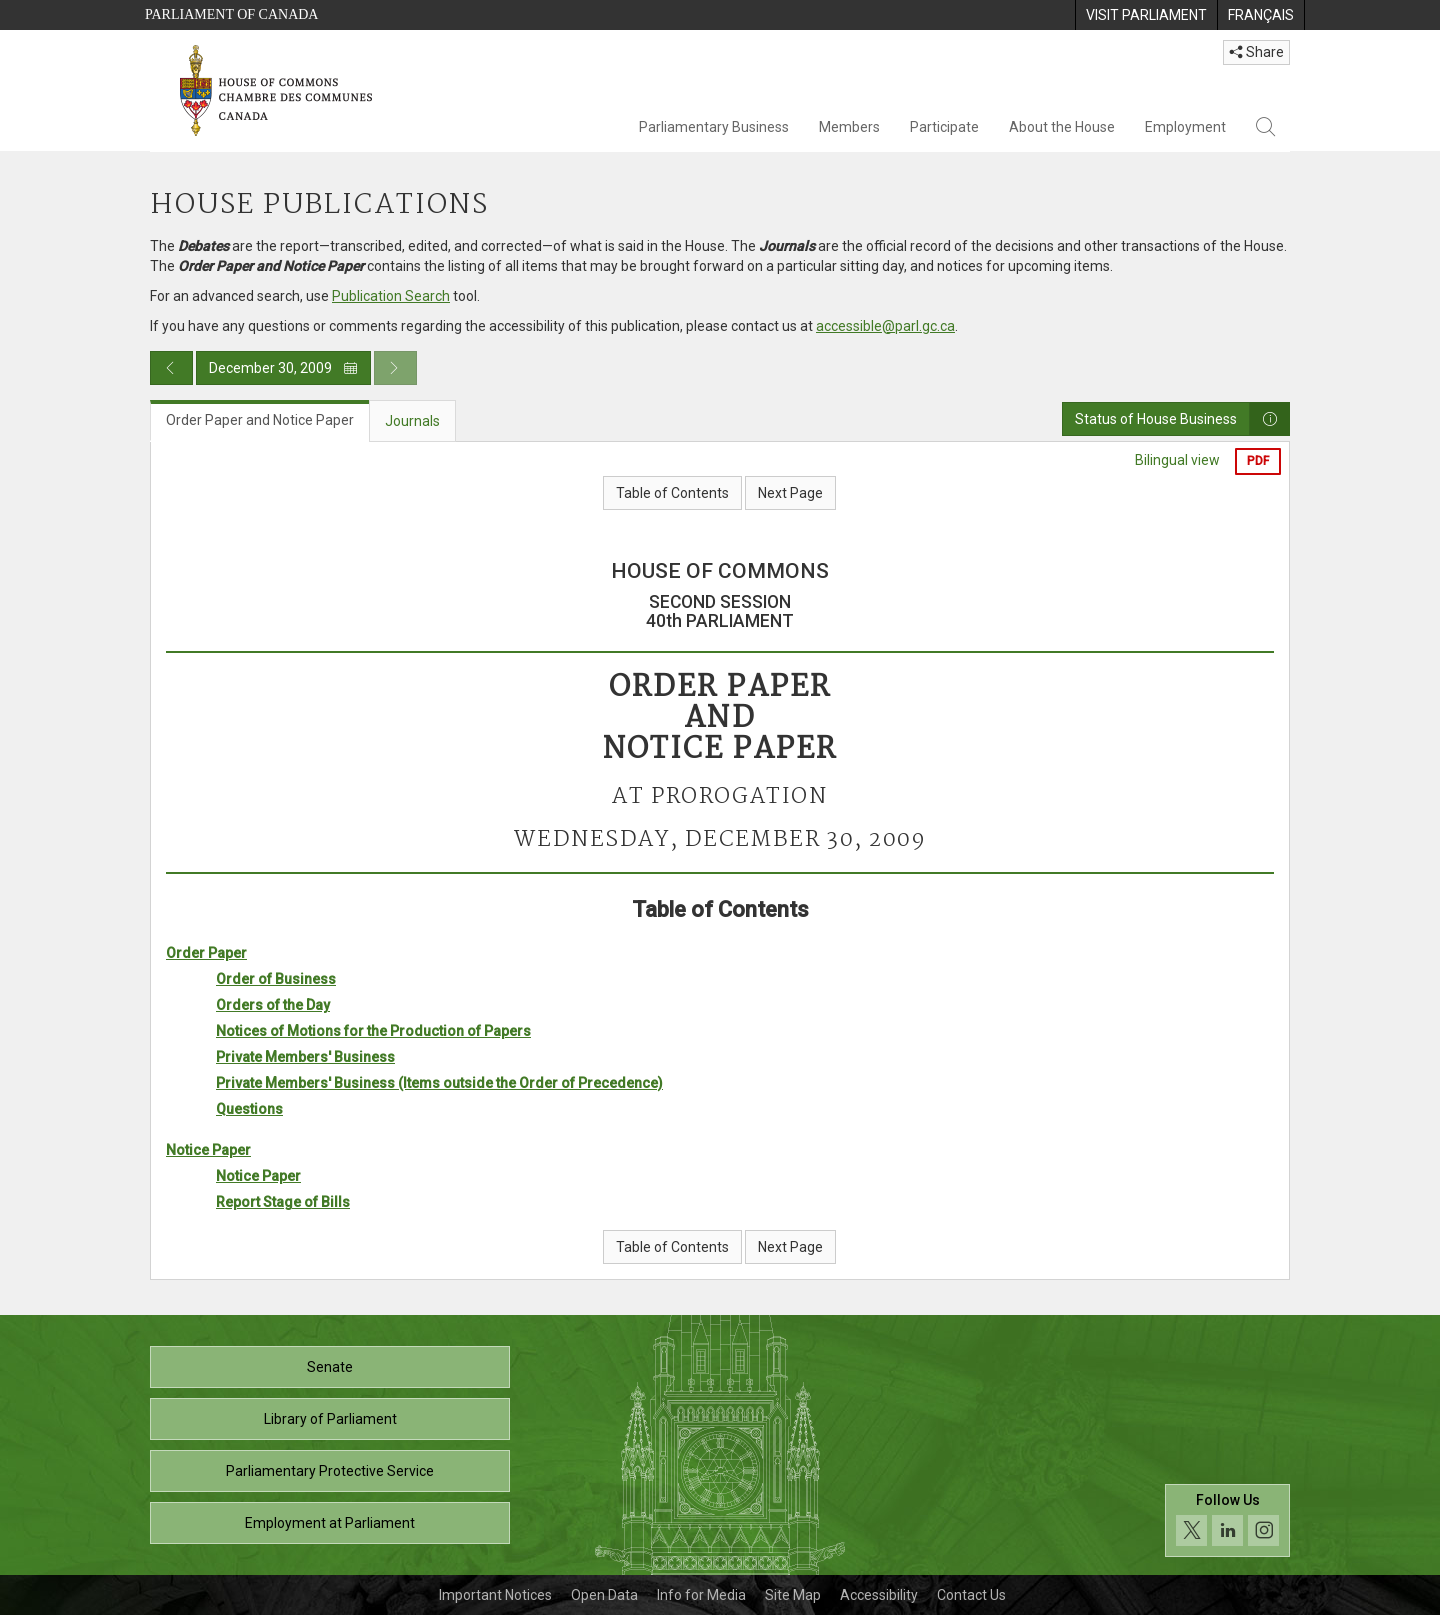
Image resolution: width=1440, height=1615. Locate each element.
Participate (944, 127)
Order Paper (206, 953)
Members (849, 127)
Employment (1185, 127)
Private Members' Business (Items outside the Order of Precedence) (439, 1083)
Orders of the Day (273, 1005)
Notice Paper (208, 1150)
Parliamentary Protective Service (330, 1471)
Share (1256, 52)
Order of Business (276, 979)
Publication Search (391, 296)
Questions (249, 1109)
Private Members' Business (305, 1057)
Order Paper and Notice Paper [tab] (260, 420)
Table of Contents (672, 493)
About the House (1062, 127)
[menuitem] (1146, 15)
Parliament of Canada (231, 14)
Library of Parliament (330, 1419)
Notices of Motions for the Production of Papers (373, 1031)
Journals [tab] (412, 421)
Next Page (790, 493)
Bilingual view (1177, 460)
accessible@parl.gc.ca (885, 326)
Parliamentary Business (714, 127)
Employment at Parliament (330, 1523)
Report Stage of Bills (283, 1202)
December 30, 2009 (283, 368)
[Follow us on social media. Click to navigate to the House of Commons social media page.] (1227, 1520)
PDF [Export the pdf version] (1258, 461)
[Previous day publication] (171, 368)
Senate (330, 1367)
